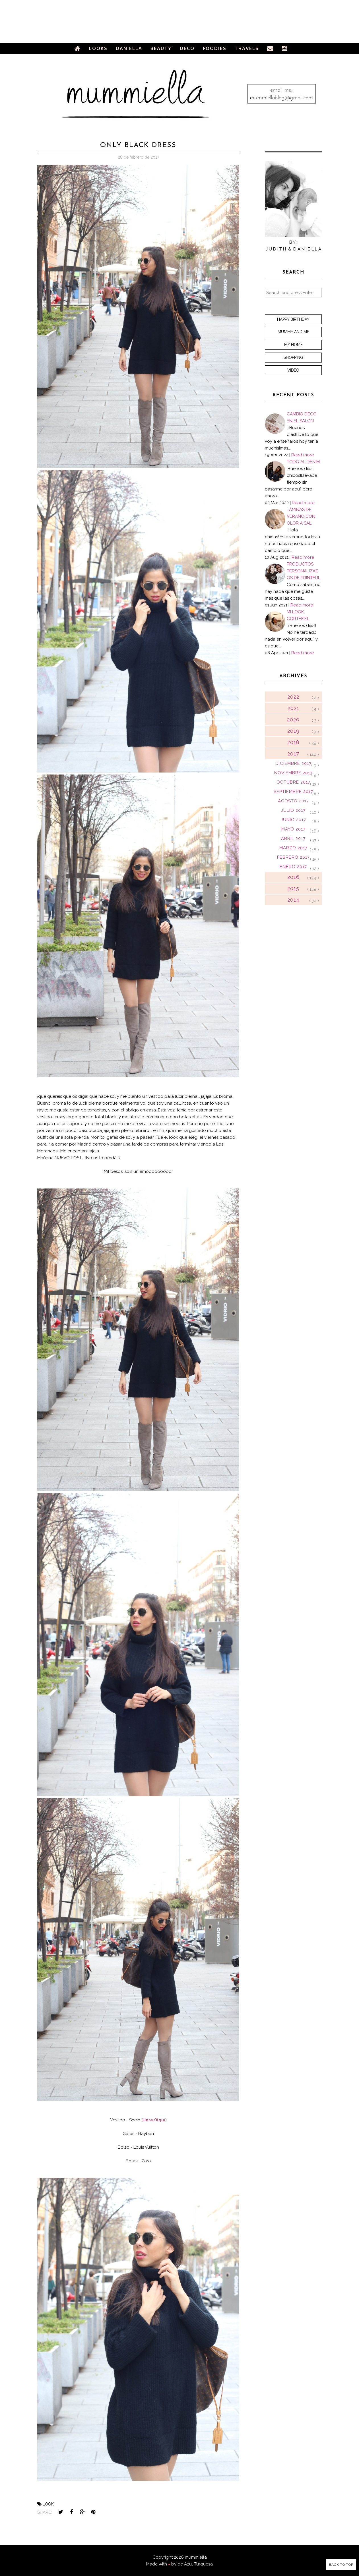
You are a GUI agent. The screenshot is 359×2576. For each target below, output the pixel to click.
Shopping (293, 357)
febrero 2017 (293, 857)
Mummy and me (293, 332)
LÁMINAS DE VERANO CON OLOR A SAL (301, 516)
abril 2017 (293, 838)
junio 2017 (293, 819)
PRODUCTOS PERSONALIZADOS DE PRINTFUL (303, 571)
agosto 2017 (293, 801)
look (48, 2504)
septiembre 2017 (293, 791)
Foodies (214, 48)
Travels (247, 48)
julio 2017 (293, 810)
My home (293, 344)
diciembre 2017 (293, 763)
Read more (302, 454)
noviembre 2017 (293, 772)
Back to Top (341, 2565)
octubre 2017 (293, 782)
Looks (98, 48)
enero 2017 (293, 866)
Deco (187, 48)
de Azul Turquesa (195, 2564)
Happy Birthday (293, 319)
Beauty (161, 48)
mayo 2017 (293, 829)
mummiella (196, 2557)
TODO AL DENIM (303, 461)
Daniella (129, 48)
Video (293, 370)
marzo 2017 (293, 847)
